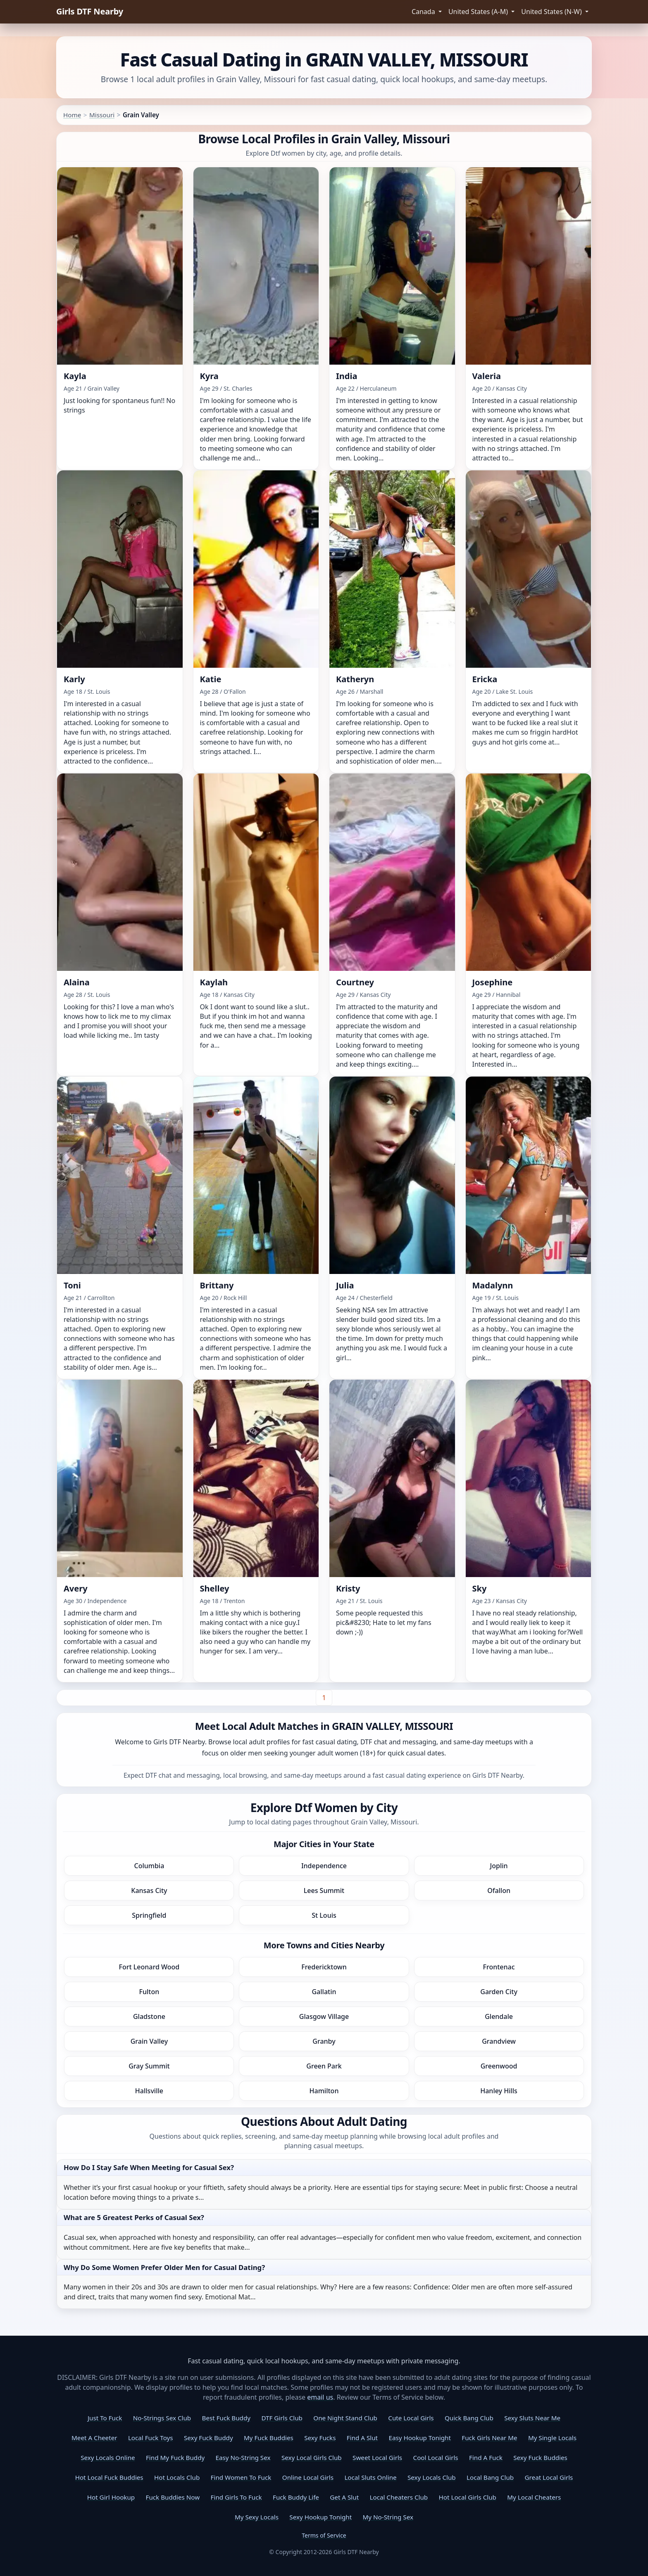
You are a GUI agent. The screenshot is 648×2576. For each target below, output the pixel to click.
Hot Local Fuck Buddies (109, 2477)
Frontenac (499, 1966)
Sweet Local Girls (377, 2457)
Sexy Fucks (320, 2438)
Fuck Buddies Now (173, 2497)
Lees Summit (324, 1890)
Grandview (499, 2041)
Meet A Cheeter (94, 2438)
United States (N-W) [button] (552, 11)
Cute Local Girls (411, 2418)
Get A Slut (344, 2497)
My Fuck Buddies (268, 2438)
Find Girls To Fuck (236, 2497)
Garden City (498, 1991)
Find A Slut (362, 2438)
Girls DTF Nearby (89, 11)
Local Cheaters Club (399, 2497)
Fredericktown (324, 1966)
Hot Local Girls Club (467, 2497)
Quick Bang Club (469, 2418)
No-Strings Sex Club (162, 2418)
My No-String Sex (388, 2517)
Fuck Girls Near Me (489, 2438)
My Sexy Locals (257, 2517)
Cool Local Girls (435, 2457)
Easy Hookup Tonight (419, 2438)
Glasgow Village (324, 2016)
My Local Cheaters (534, 2497)
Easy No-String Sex (243, 2457)
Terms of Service (324, 2535)
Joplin (499, 1865)
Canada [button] (424, 11)
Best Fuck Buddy (226, 2418)
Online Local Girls (308, 2477)
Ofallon (498, 1890)
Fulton (149, 1991)
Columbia (149, 1865)
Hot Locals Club (177, 2477)
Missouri (101, 115)
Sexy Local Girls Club (311, 2457)
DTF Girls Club (282, 2418)
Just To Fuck (105, 2418)
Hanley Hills (498, 2090)
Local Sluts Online (370, 2477)
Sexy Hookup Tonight (320, 2517)
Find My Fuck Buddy (175, 2457)
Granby (323, 2041)
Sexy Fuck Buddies (540, 2457)
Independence (324, 1865)
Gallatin (324, 1991)
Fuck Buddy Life (296, 2497)
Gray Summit (149, 2066)
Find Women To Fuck (241, 2477)
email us (320, 2397)
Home (72, 115)
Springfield (149, 1915)
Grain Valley (149, 2041)
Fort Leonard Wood (149, 1966)
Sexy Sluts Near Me (532, 2418)
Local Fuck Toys (150, 2438)
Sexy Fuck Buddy (208, 2438)
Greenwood (499, 2066)
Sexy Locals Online (108, 2457)
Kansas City (149, 1890)
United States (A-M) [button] (479, 11)
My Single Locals (552, 2438)
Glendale (499, 2016)
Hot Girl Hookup (111, 2497)
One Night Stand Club (345, 2418)
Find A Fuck (486, 2457)
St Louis (324, 1915)
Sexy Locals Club (431, 2477)
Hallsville (149, 2090)
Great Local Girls (549, 2477)
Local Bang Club (490, 2477)
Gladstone (149, 2016)
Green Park (323, 2066)
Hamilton (324, 2090)
